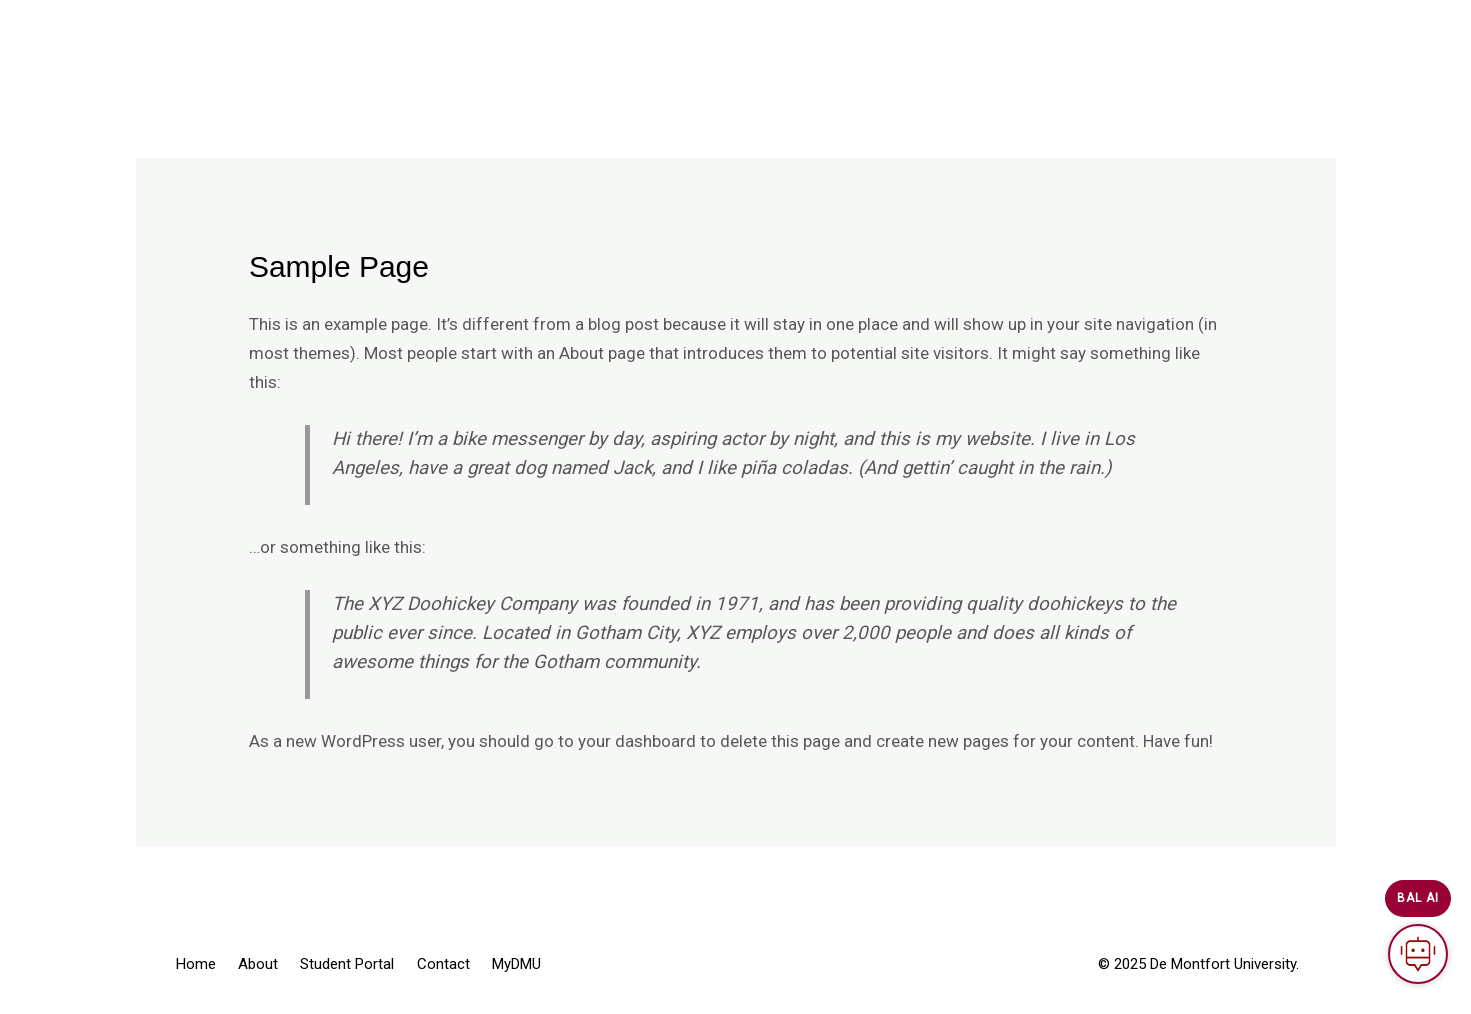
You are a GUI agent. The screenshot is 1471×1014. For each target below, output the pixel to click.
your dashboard (637, 741)
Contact (840, 40)
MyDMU (933, 40)
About (611, 40)
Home (532, 40)
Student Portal (722, 40)
